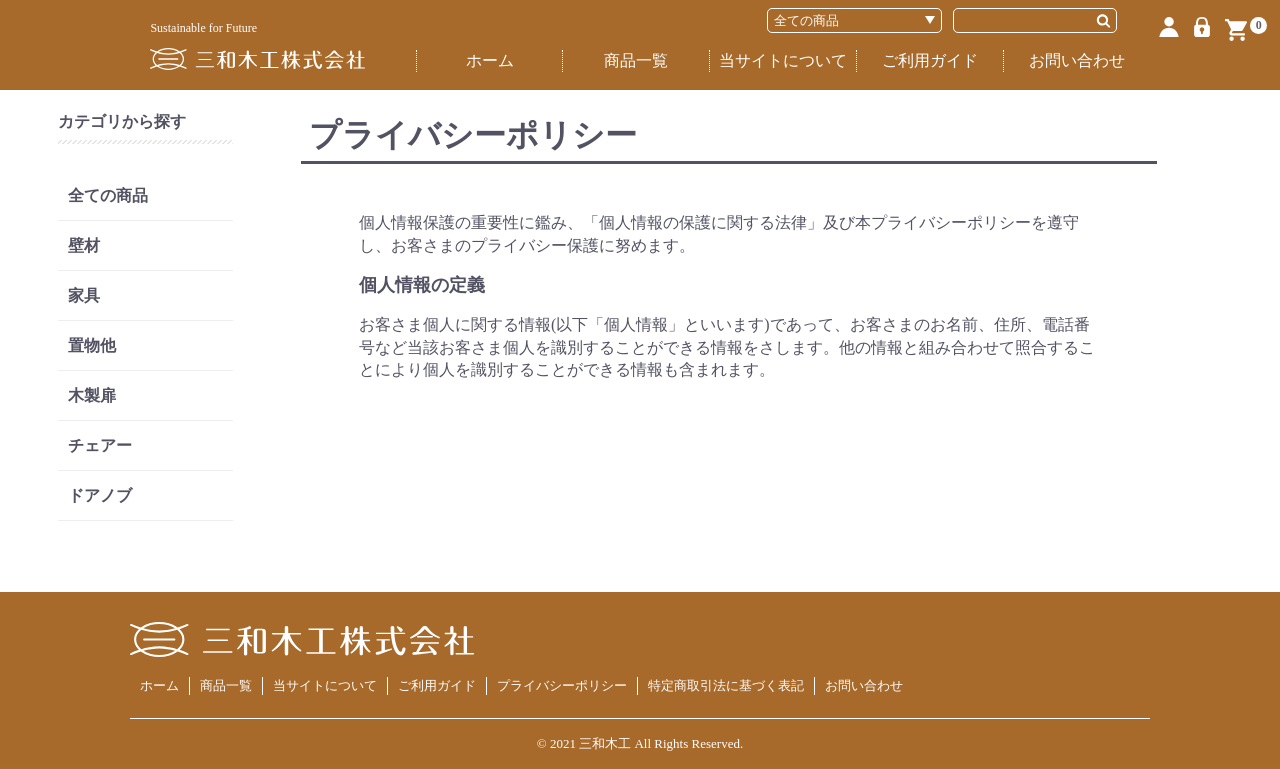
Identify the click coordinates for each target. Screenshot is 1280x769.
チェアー (100, 445)
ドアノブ (100, 495)
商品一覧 (636, 60)
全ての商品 (108, 195)
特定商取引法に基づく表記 (726, 685)
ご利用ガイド (930, 60)
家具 (84, 295)
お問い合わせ (1077, 60)
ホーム (490, 60)
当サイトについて (783, 60)
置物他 (92, 345)
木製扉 (92, 395)
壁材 (84, 245)
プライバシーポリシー (562, 685)
